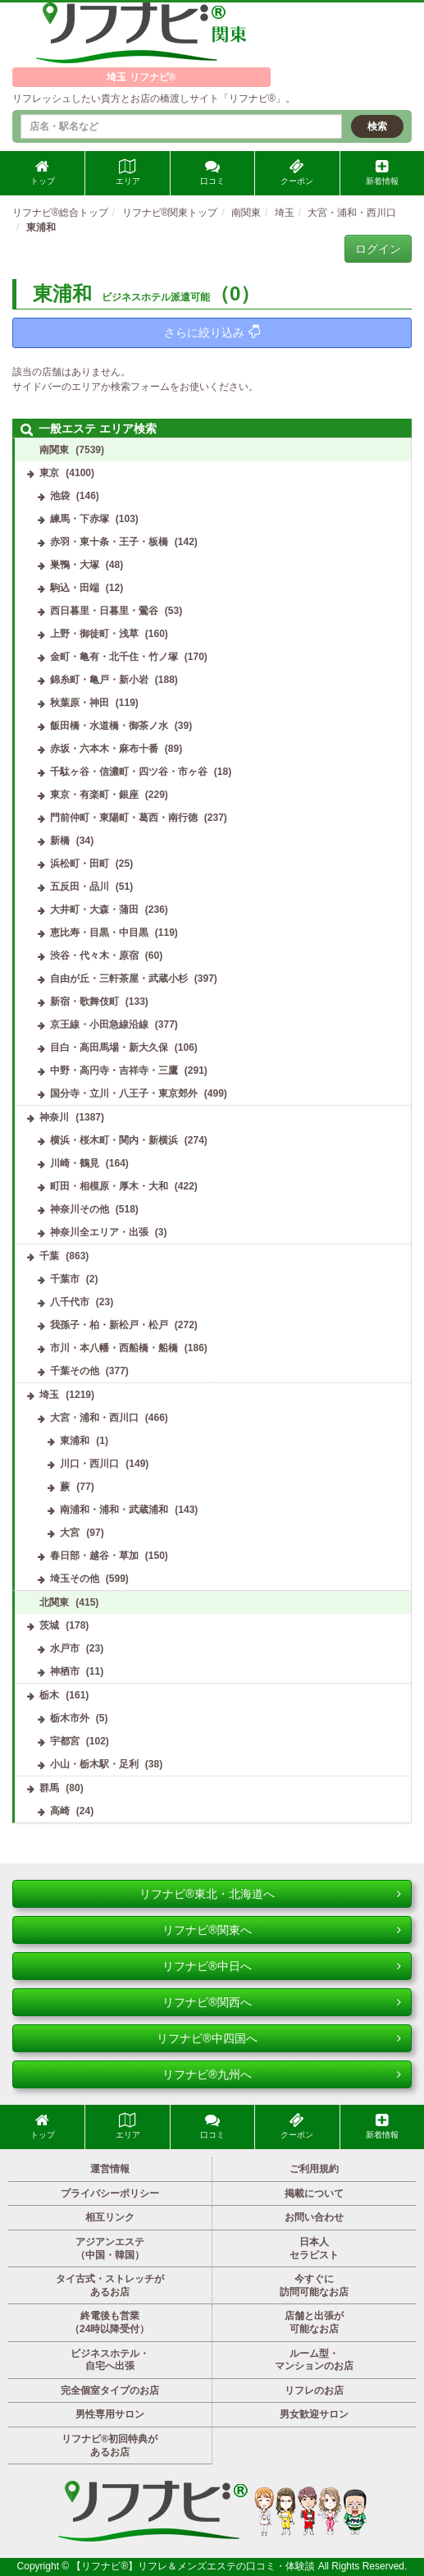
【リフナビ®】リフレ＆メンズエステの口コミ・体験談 (194, 2566)
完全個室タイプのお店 (110, 2390)
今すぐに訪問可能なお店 (314, 2285)
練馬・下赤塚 (79, 519)
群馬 (49, 1788)
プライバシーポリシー (110, 2193)
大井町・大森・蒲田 (94, 909)
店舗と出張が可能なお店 (314, 2322)
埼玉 (49, 1394)
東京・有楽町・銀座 (94, 794)
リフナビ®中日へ (281, 1966)
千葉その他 (74, 1371)
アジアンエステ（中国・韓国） (109, 2248)
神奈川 (54, 1117)
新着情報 (382, 172)
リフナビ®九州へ (281, 2074)
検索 (377, 126)
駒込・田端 (74, 588)
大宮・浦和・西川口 (94, 1417)
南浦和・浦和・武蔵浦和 (114, 1509)
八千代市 (69, 1302)
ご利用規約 (314, 2169)
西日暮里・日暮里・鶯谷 (104, 610)
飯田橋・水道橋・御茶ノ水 (109, 725)
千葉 (49, 1256)
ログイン (378, 248)
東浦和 (74, 1440)
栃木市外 (69, 1718)
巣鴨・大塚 (74, 565)
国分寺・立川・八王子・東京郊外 (124, 1093)
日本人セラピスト (314, 2248)
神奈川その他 (79, 1209)
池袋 (60, 496)
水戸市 (65, 1648)
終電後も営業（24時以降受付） (109, 2322)
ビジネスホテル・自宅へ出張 (110, 2360)
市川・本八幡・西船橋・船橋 (114, 1348)
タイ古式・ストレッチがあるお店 (110, 2285)
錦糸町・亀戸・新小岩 (99, 679)
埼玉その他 (74, 1578)
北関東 (54, 1602)
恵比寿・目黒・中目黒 (99, 932)
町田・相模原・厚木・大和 (109, 1186)
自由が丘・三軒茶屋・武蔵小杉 (119, 978)
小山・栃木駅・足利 (94, 1764)
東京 (49, 473)
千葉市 (65, 1279)
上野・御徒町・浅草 (94, 633)
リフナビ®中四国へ (279, 2038)
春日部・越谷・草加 (94, 1555)
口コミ (212, 172)
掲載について (314, 2193)
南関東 (54, 450)
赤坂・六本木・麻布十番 (104, 748)
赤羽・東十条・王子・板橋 (109, 542)
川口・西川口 (89, 1463)
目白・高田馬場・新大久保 (109, 1047)
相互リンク (109, 2217)
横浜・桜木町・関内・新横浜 (114, 1140)
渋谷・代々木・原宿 (94, 955)
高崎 (60, 1811)
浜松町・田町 (79, 863)
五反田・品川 (79, 886)
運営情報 (110, 2169)
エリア (128, 172)
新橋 (60, 840)
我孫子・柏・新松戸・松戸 (109, 1325)
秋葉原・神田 (79, 702)
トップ (42, 172)
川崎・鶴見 (74, 1163)
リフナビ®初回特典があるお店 (109, 2445)
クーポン (296, 172)
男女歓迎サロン (314, 2414)
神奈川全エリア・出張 (99, 1232)
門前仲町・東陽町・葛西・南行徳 (124, 817)
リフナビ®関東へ (281, 1930)
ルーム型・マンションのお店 (314, 2360)
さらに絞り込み (212, 332)
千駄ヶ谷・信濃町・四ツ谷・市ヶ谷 (128, 771)
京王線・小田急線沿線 (99, 1024)
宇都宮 (65, 1741)
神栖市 (65, 1671)
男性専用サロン (109, 2414)
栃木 (49, 1695)
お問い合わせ (314, 2217)
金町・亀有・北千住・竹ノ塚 (114, 656)
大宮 (70, 1532)
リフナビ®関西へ (281, 2002)
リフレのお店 (314, 2390)
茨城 (49, 1625)
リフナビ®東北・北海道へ (270, 1893)
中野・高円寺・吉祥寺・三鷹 (114, 1070)
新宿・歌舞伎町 (84, 1001)
